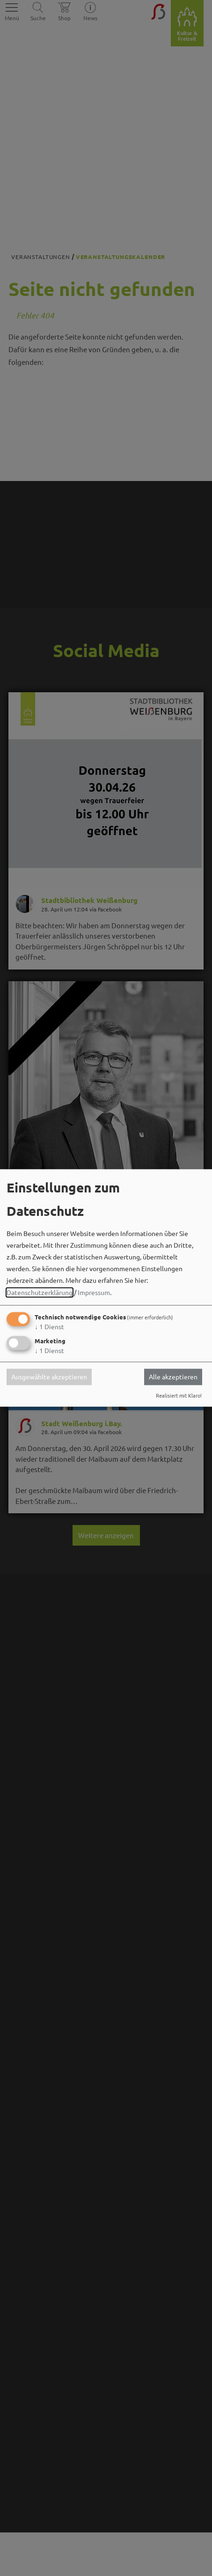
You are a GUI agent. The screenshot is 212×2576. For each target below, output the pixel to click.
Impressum (94, 1292)
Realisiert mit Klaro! (179, 1395)
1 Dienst (49, 1326)
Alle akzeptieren (173, 1377)
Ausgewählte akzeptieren (49, 1377)
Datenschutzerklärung (40, 1292)
